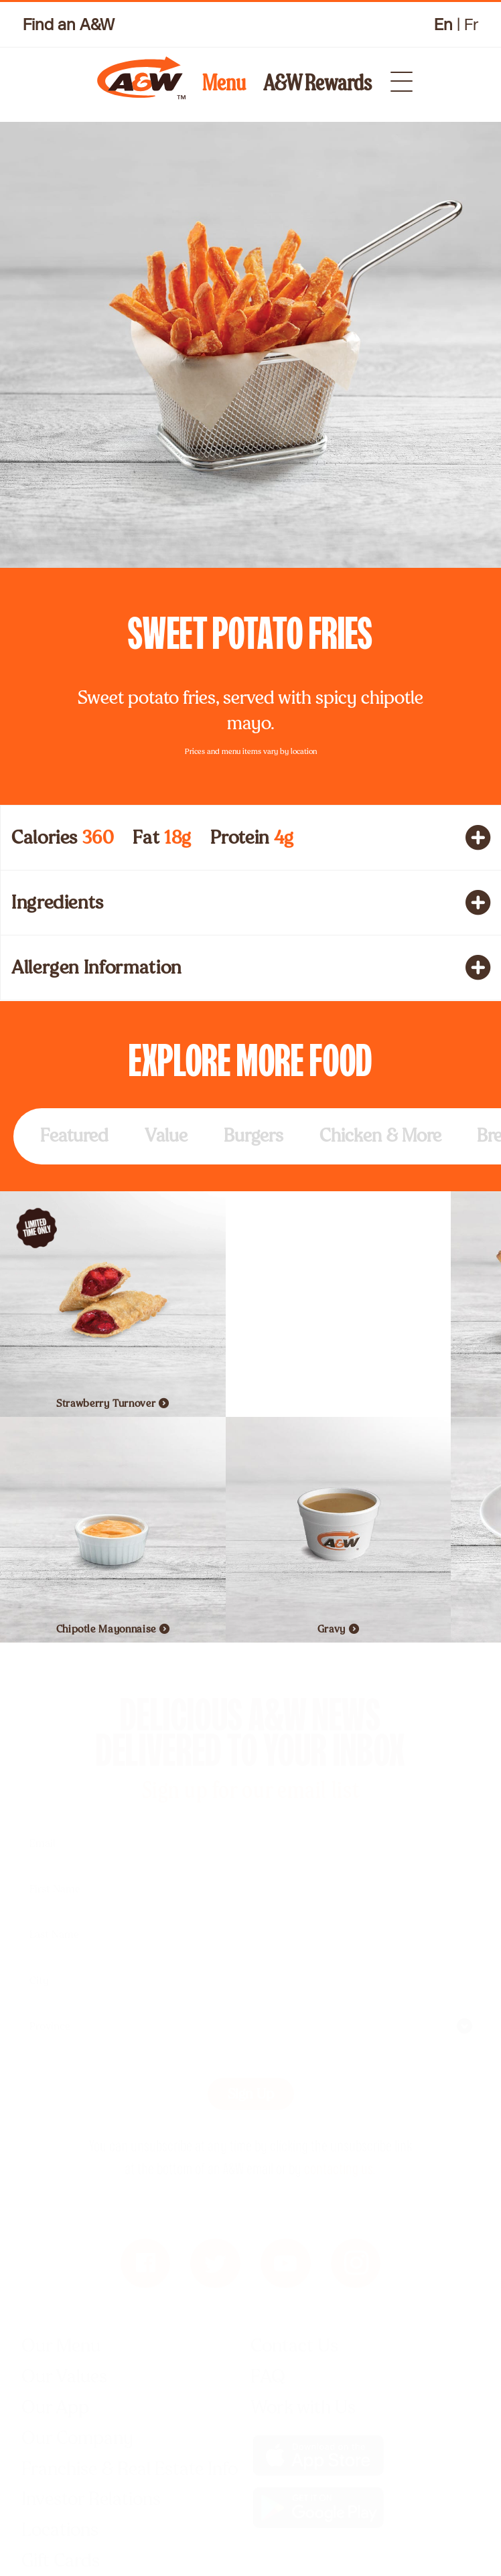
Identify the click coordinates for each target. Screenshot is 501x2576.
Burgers (253, 1135)
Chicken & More (380, 1135)
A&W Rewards (317, 83)
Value (166, 1135)
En (443, 24)
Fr (471, 24)
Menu (224, 83)
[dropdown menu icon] (393, 77)
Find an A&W (69, 24)
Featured (74, 1135)
